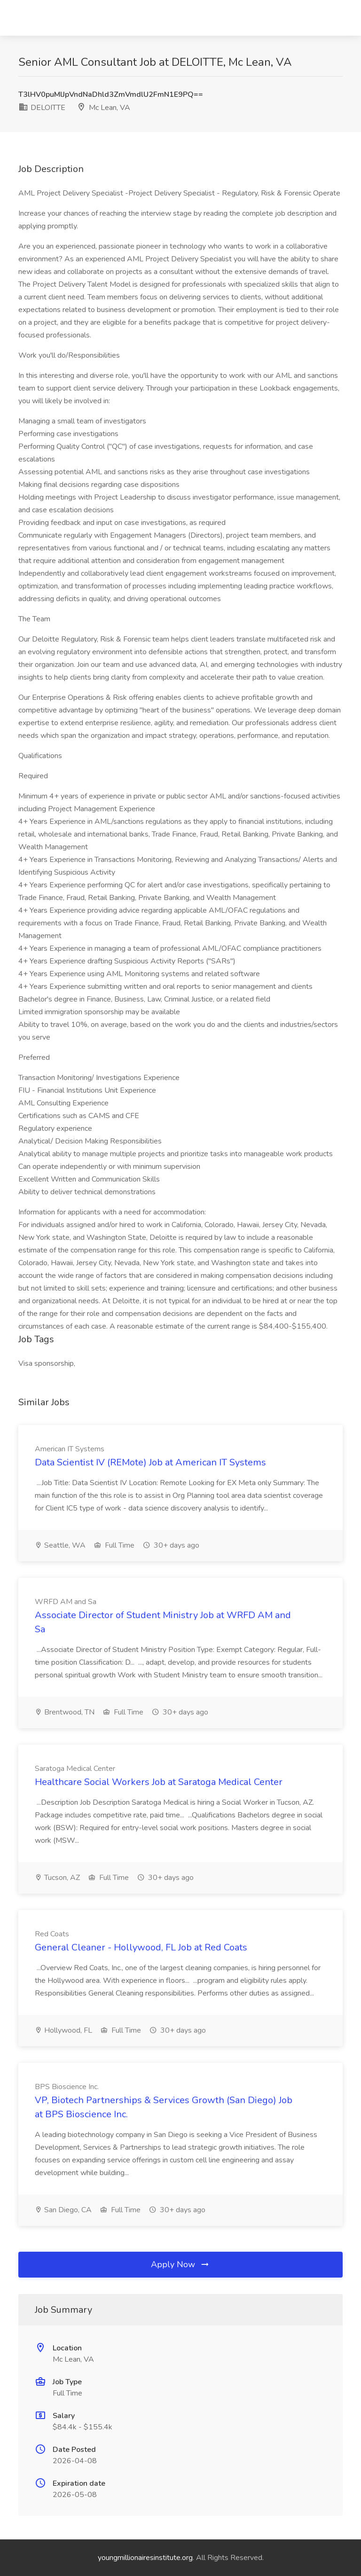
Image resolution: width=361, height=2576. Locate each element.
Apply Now (180, 2264)
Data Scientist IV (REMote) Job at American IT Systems (150, 1462)
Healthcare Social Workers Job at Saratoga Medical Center (159, 1782)
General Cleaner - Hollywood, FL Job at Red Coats (141, 1947)
